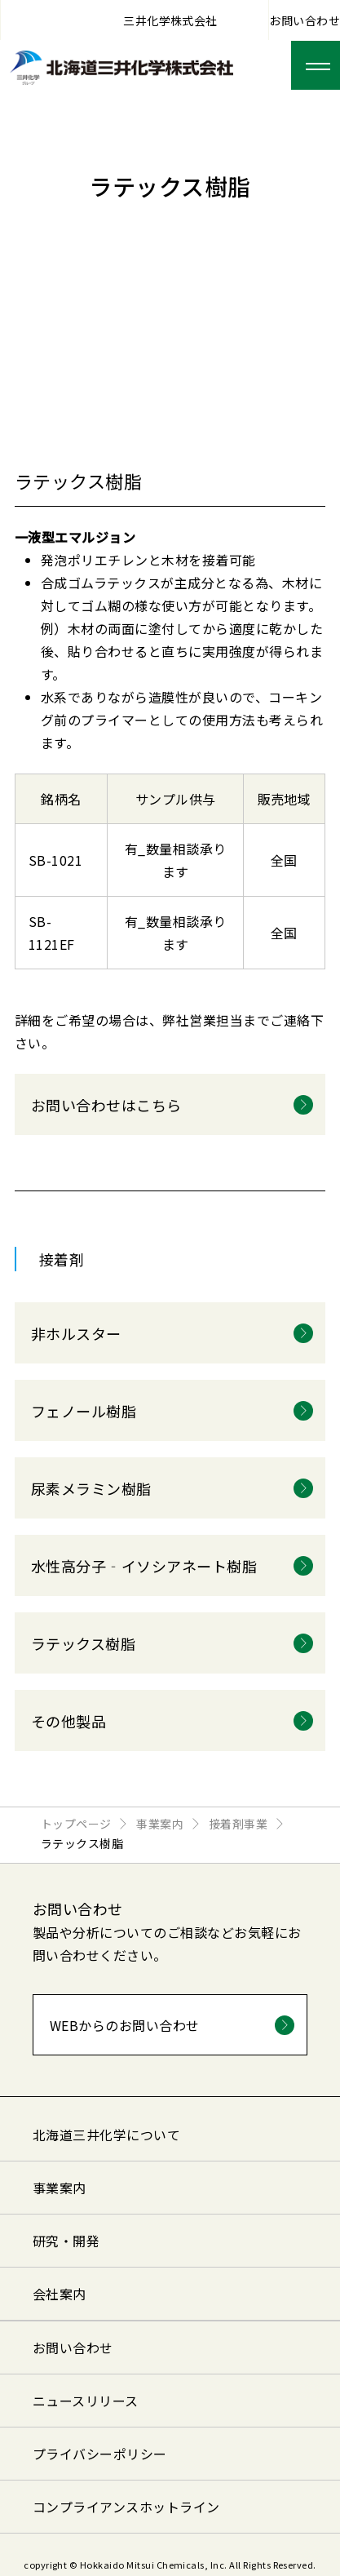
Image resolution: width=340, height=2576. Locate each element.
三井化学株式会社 (170, 20)
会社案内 (59, 2293)
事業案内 (59, 2187)
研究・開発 (66, 2240)
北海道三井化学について (106, 2134)
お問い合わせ (304, 20)
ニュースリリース (86, 2400)
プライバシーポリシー (100, 2453)
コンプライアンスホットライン (126, 2506)
